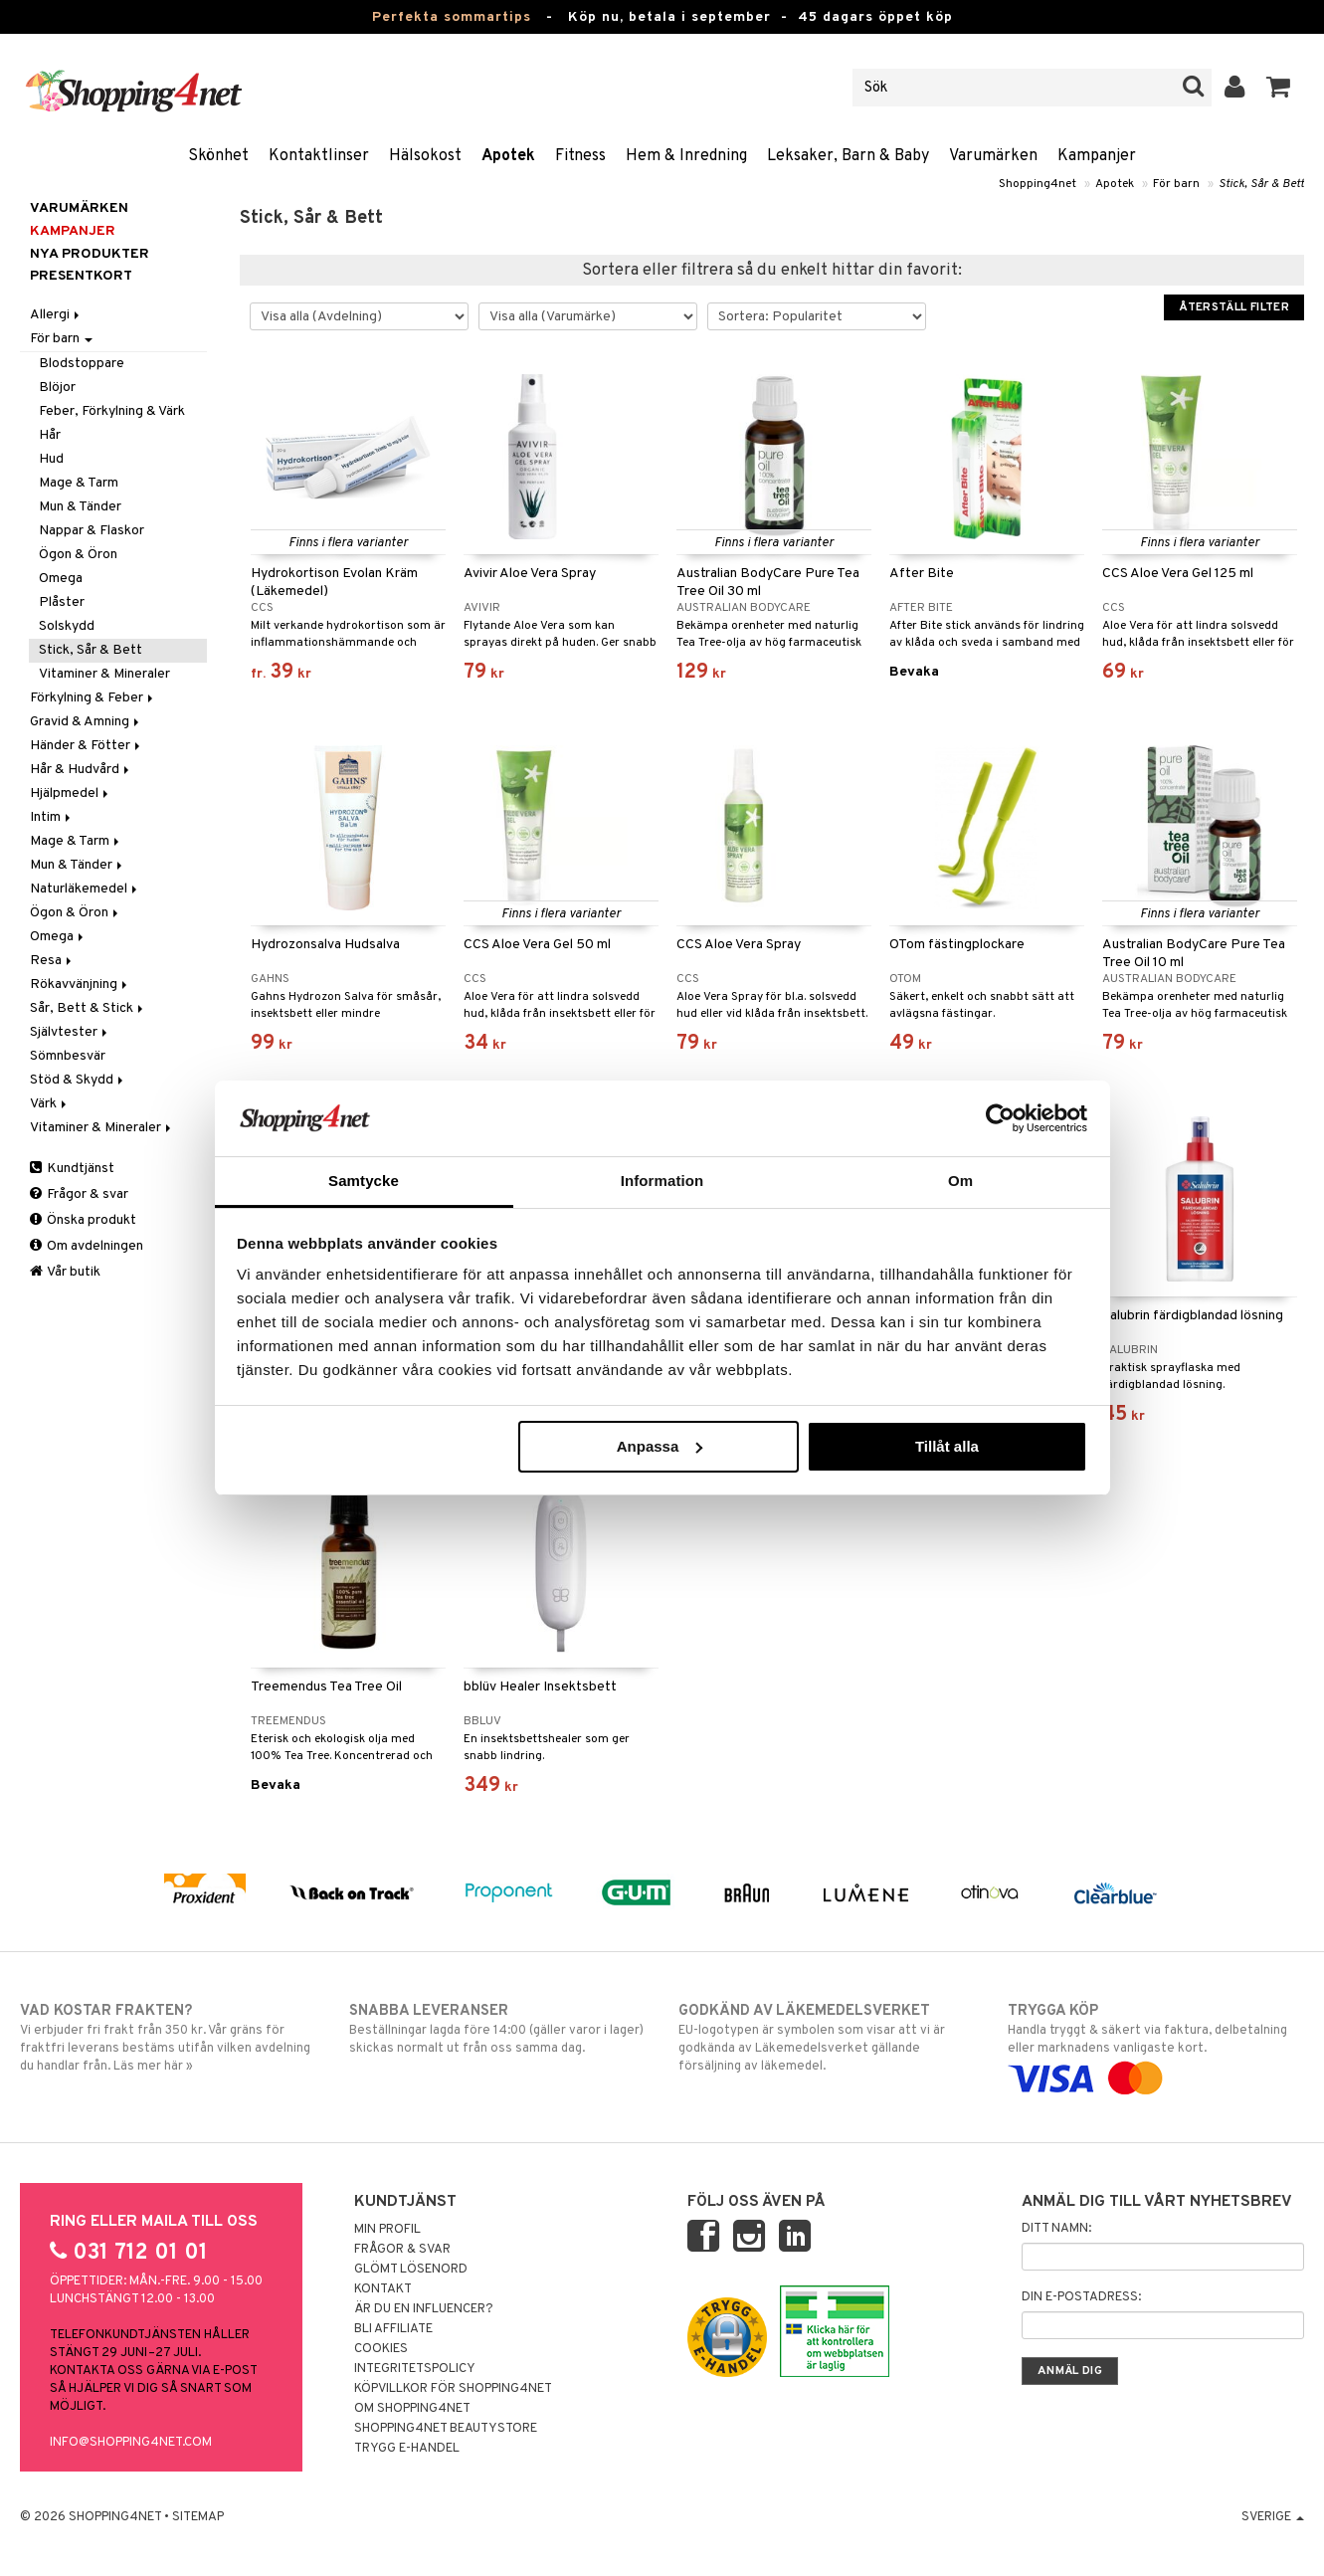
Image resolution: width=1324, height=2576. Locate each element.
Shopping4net (1037, 184)
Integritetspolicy (414, 2369)
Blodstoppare (81, 363)
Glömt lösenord (411, 2270)
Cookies (381, 2349)
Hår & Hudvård (81, 769)
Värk (50, 1103)
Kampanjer (1096, 156)
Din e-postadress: (1081, 2297)
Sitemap (198, 2517)
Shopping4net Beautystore (445, 2429)
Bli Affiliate (393, 2329)
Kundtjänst (72, 1168)
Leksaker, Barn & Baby (848, 156)
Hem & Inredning (686, 156)
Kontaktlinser (319, 156)
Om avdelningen (86, 1246)
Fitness (580, 156)
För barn (1176, 184)
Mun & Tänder (80, 506)
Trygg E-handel (407, 2449)
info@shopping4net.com (131, 2443)
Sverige (1272, 2517)
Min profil (387, 2230)
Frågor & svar (79, 1194)
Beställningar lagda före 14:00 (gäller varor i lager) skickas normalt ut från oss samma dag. (497, 2029)
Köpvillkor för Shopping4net (453, 2389)
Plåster (62, 602)
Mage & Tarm (78, 483)
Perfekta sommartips (451, 17)
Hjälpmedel (70, 793)
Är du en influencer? (423, 2309)
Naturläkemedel (85, 889)
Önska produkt (83, 1220)
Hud (51, 459)
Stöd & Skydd (78, 1080)
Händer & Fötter (86, 745)
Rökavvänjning (80, 984)
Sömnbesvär (67, 1056)
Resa (52, 960)
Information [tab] (662, 1180)
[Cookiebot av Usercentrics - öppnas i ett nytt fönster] (1000, 1118)
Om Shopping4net (412, 2409)
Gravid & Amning (86, 721)
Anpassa (660, 1446)
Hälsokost (425, 156)
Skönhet (218, 156)
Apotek (508, 156)
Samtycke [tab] (363, 1180)
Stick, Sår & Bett (1261, 184)
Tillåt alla (947, 1446)
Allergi (56, 314)
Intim (52, 817)
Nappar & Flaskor (91, 530)
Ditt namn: (1056, 2229)
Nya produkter (89, 254)
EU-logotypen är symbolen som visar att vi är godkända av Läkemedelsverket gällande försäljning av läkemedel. (826, 2038)
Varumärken (993, 156)
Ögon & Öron (78, 554)
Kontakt (383, 2289)
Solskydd (67, 626)
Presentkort (81, 276)
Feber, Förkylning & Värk (112, 411)
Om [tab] (960, 1180)
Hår (50, 435)
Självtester (70, 1032)
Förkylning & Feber (93, 698)
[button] (1278, 87)
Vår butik (65, 1272)
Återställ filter (1234, 307)
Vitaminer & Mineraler (104, 674)
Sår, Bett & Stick (88, 1008)
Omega (61, 578)
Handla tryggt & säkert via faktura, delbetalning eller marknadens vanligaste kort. (1156, 2044)
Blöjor (57, 387)
